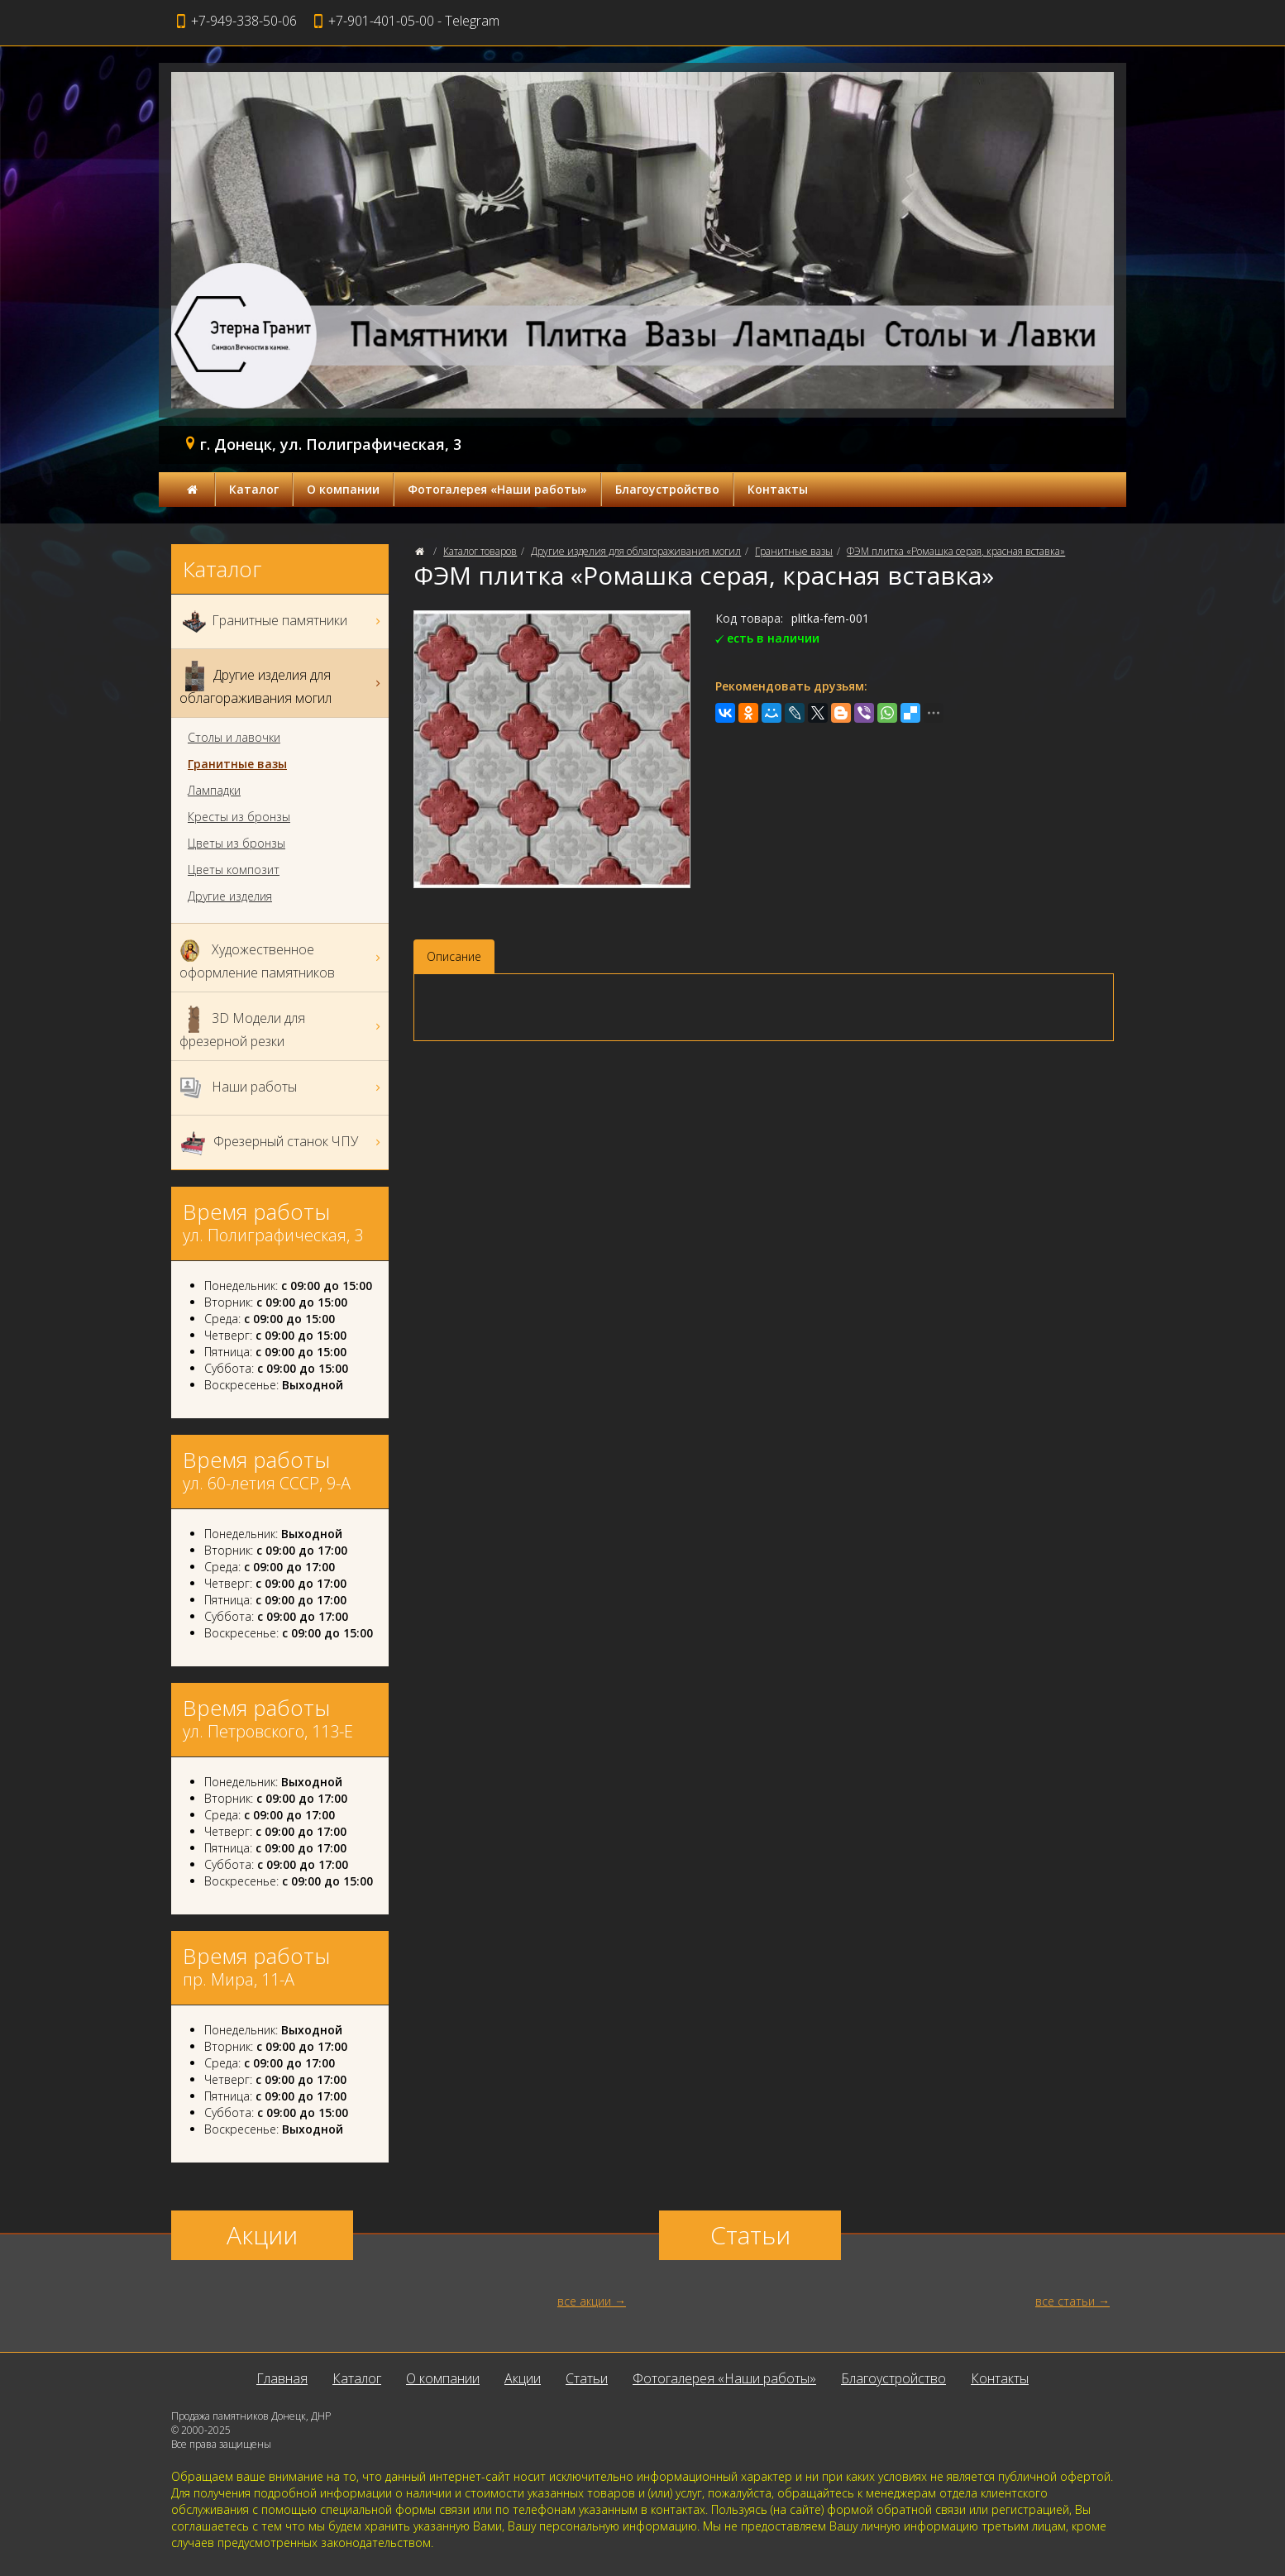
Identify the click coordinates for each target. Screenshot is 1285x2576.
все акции (584, 2301)
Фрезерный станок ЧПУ (282, 1142)
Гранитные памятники (282, 621)
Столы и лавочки (234, 737)
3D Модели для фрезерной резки (282, 1026)
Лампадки (214, 790)
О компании (343, 489)
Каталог (254, 489)
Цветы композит (233, 870)
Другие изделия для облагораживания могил (636, 551)
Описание (454, 956)
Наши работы (282, 1088)
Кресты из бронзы (239, 817)
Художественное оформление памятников (282, 958)
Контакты (778, 489)
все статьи (1065, 2301)
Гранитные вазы (794, 551)
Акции (522, 2378)
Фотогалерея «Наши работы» (497, 489)
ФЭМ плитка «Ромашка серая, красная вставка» (956, 551)
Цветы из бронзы (236, 843)
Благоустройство (667, 489)
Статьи (587, 2378)
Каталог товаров (480, 551)
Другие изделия (230, 896)
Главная (282, 2378)
